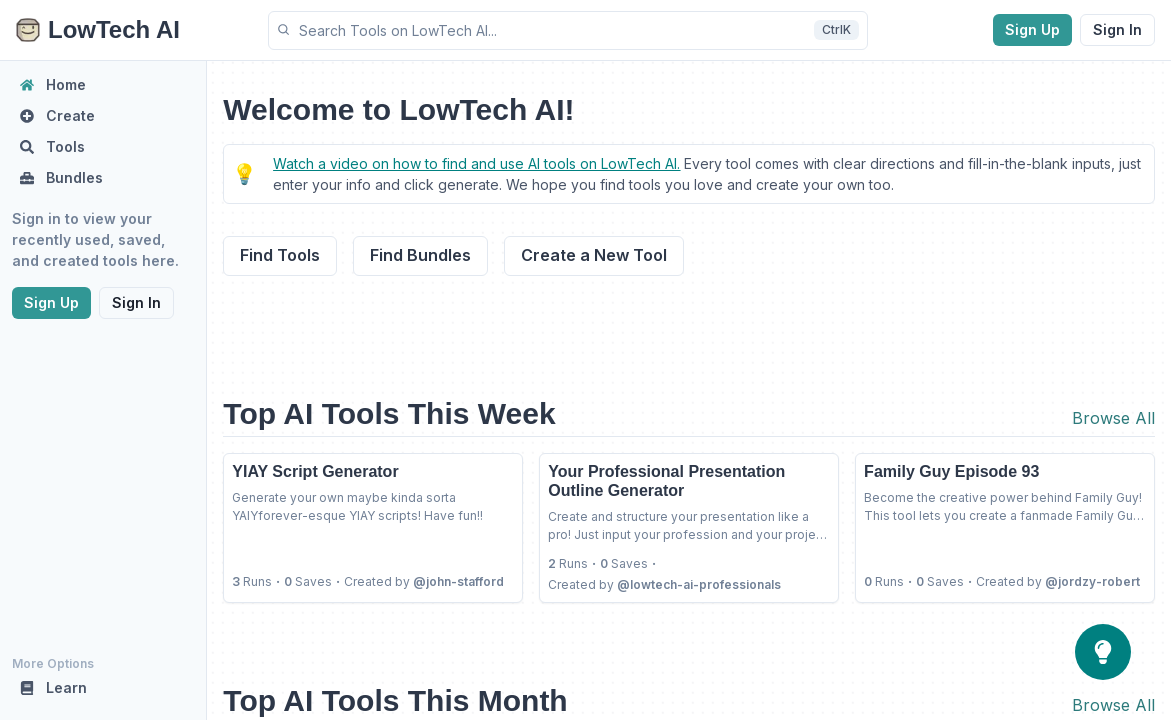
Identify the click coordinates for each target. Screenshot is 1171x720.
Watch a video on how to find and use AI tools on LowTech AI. (476, 163)
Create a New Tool (594, 255)
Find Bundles (420, 255)
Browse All (1113, 418)
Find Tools (280, 255)
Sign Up (1032, 29)
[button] (568, 30)
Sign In (1117, 29)
